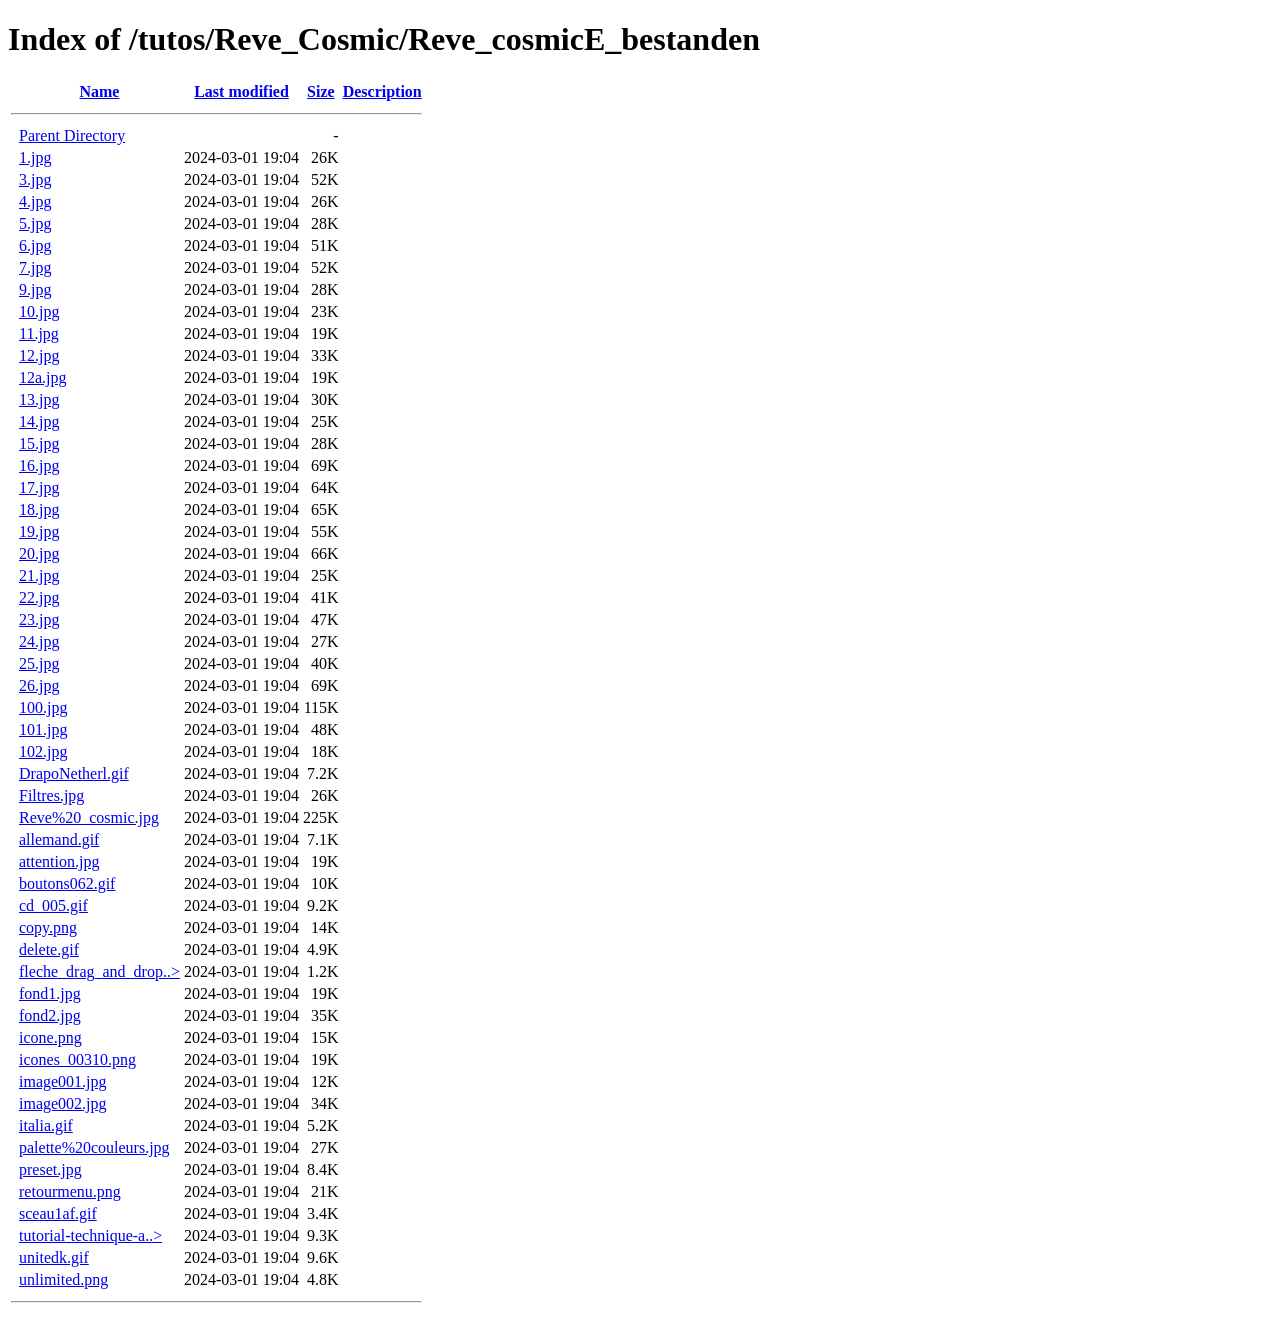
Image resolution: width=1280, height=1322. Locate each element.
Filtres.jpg (51, 795)
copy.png (48, 927)
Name (99, 91)
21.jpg (39, 575)
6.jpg (35, 245)
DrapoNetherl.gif (74, 773)
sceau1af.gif (58, 1213)
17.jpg (39, 487)
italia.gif (46, 1125)
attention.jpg (59, 861)
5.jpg (35, 223)
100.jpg (43, 707)
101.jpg (43, 729)
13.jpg (39, 399)
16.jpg (39, 465)
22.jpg (39, 597)
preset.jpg (50, 1169)
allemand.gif (59, 839)
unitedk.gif (54, 1257)
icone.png (50, 1037)
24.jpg (39, 641)
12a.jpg (43, 377)
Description (382, 91)
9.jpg (35, 289)
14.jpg (39, 421)
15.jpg (39, 443)
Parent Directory (72, 135)
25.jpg (39, 663)
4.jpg (35, 201)
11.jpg (39, 333)
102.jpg (43, 751)
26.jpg (39, 685)
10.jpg (39, 311)
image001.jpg (63, 1081)
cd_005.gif (53, 905)
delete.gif (49, 949)
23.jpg (39, 619)
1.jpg (35, 157)
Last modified (241, 91)
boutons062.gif (67, 883)
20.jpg (39, 553)
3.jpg (35, 179)
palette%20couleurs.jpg (94, 1147)
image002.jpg (63, 1103)
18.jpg (39, 509)
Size (321, 91)
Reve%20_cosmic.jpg (89, 817)
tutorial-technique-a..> (90, 1235)
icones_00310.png (77, 1059)
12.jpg (39, 355)
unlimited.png (63, 1279)
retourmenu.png (70, 1191)
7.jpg (35, 267)
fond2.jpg (50, 1015)
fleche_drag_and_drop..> (99, 971)
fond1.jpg (50, 993)
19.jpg (39, 531)
